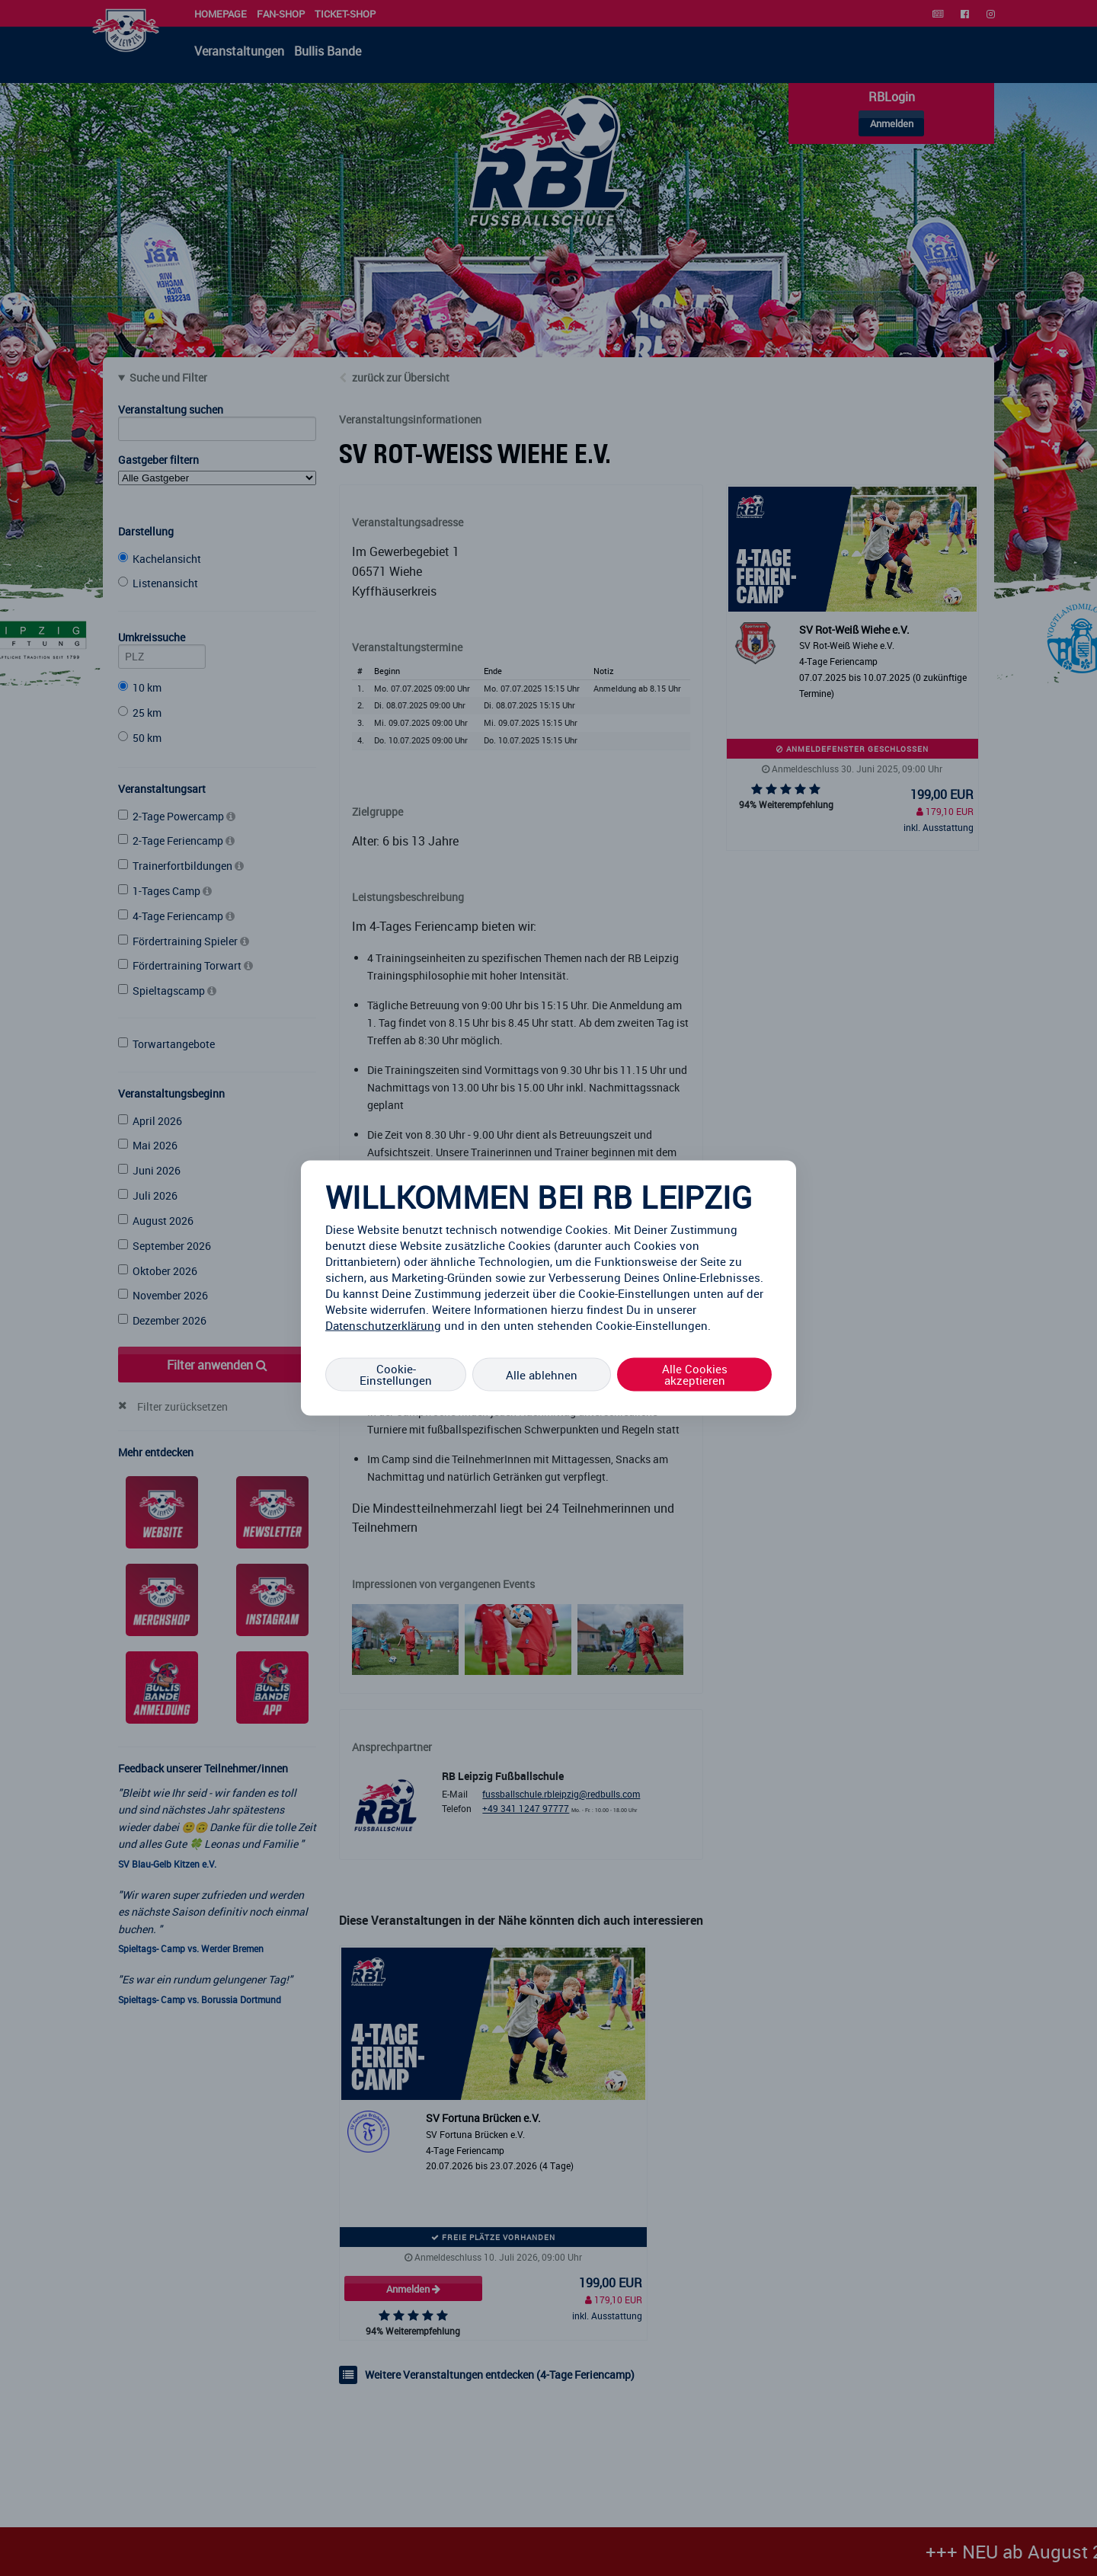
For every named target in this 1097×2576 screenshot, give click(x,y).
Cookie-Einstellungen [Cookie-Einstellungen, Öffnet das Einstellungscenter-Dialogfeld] (396, 1374)
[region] (548, 1288)
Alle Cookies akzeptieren (695, 1374)
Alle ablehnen (541, 1374)
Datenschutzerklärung (383, 1325)
